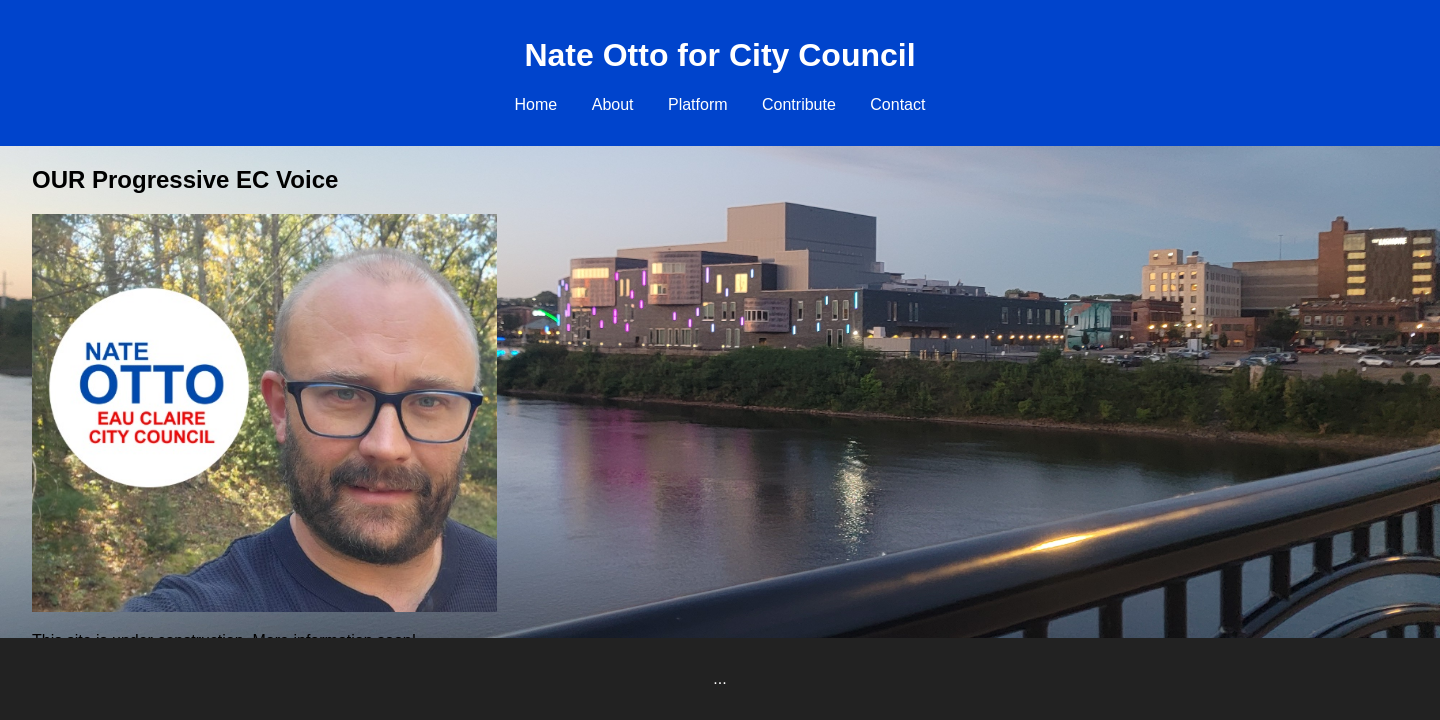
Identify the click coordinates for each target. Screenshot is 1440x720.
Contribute (799, 104)
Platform (698, 104)
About (613, 104)
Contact (897, 104)
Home (536, 104)
